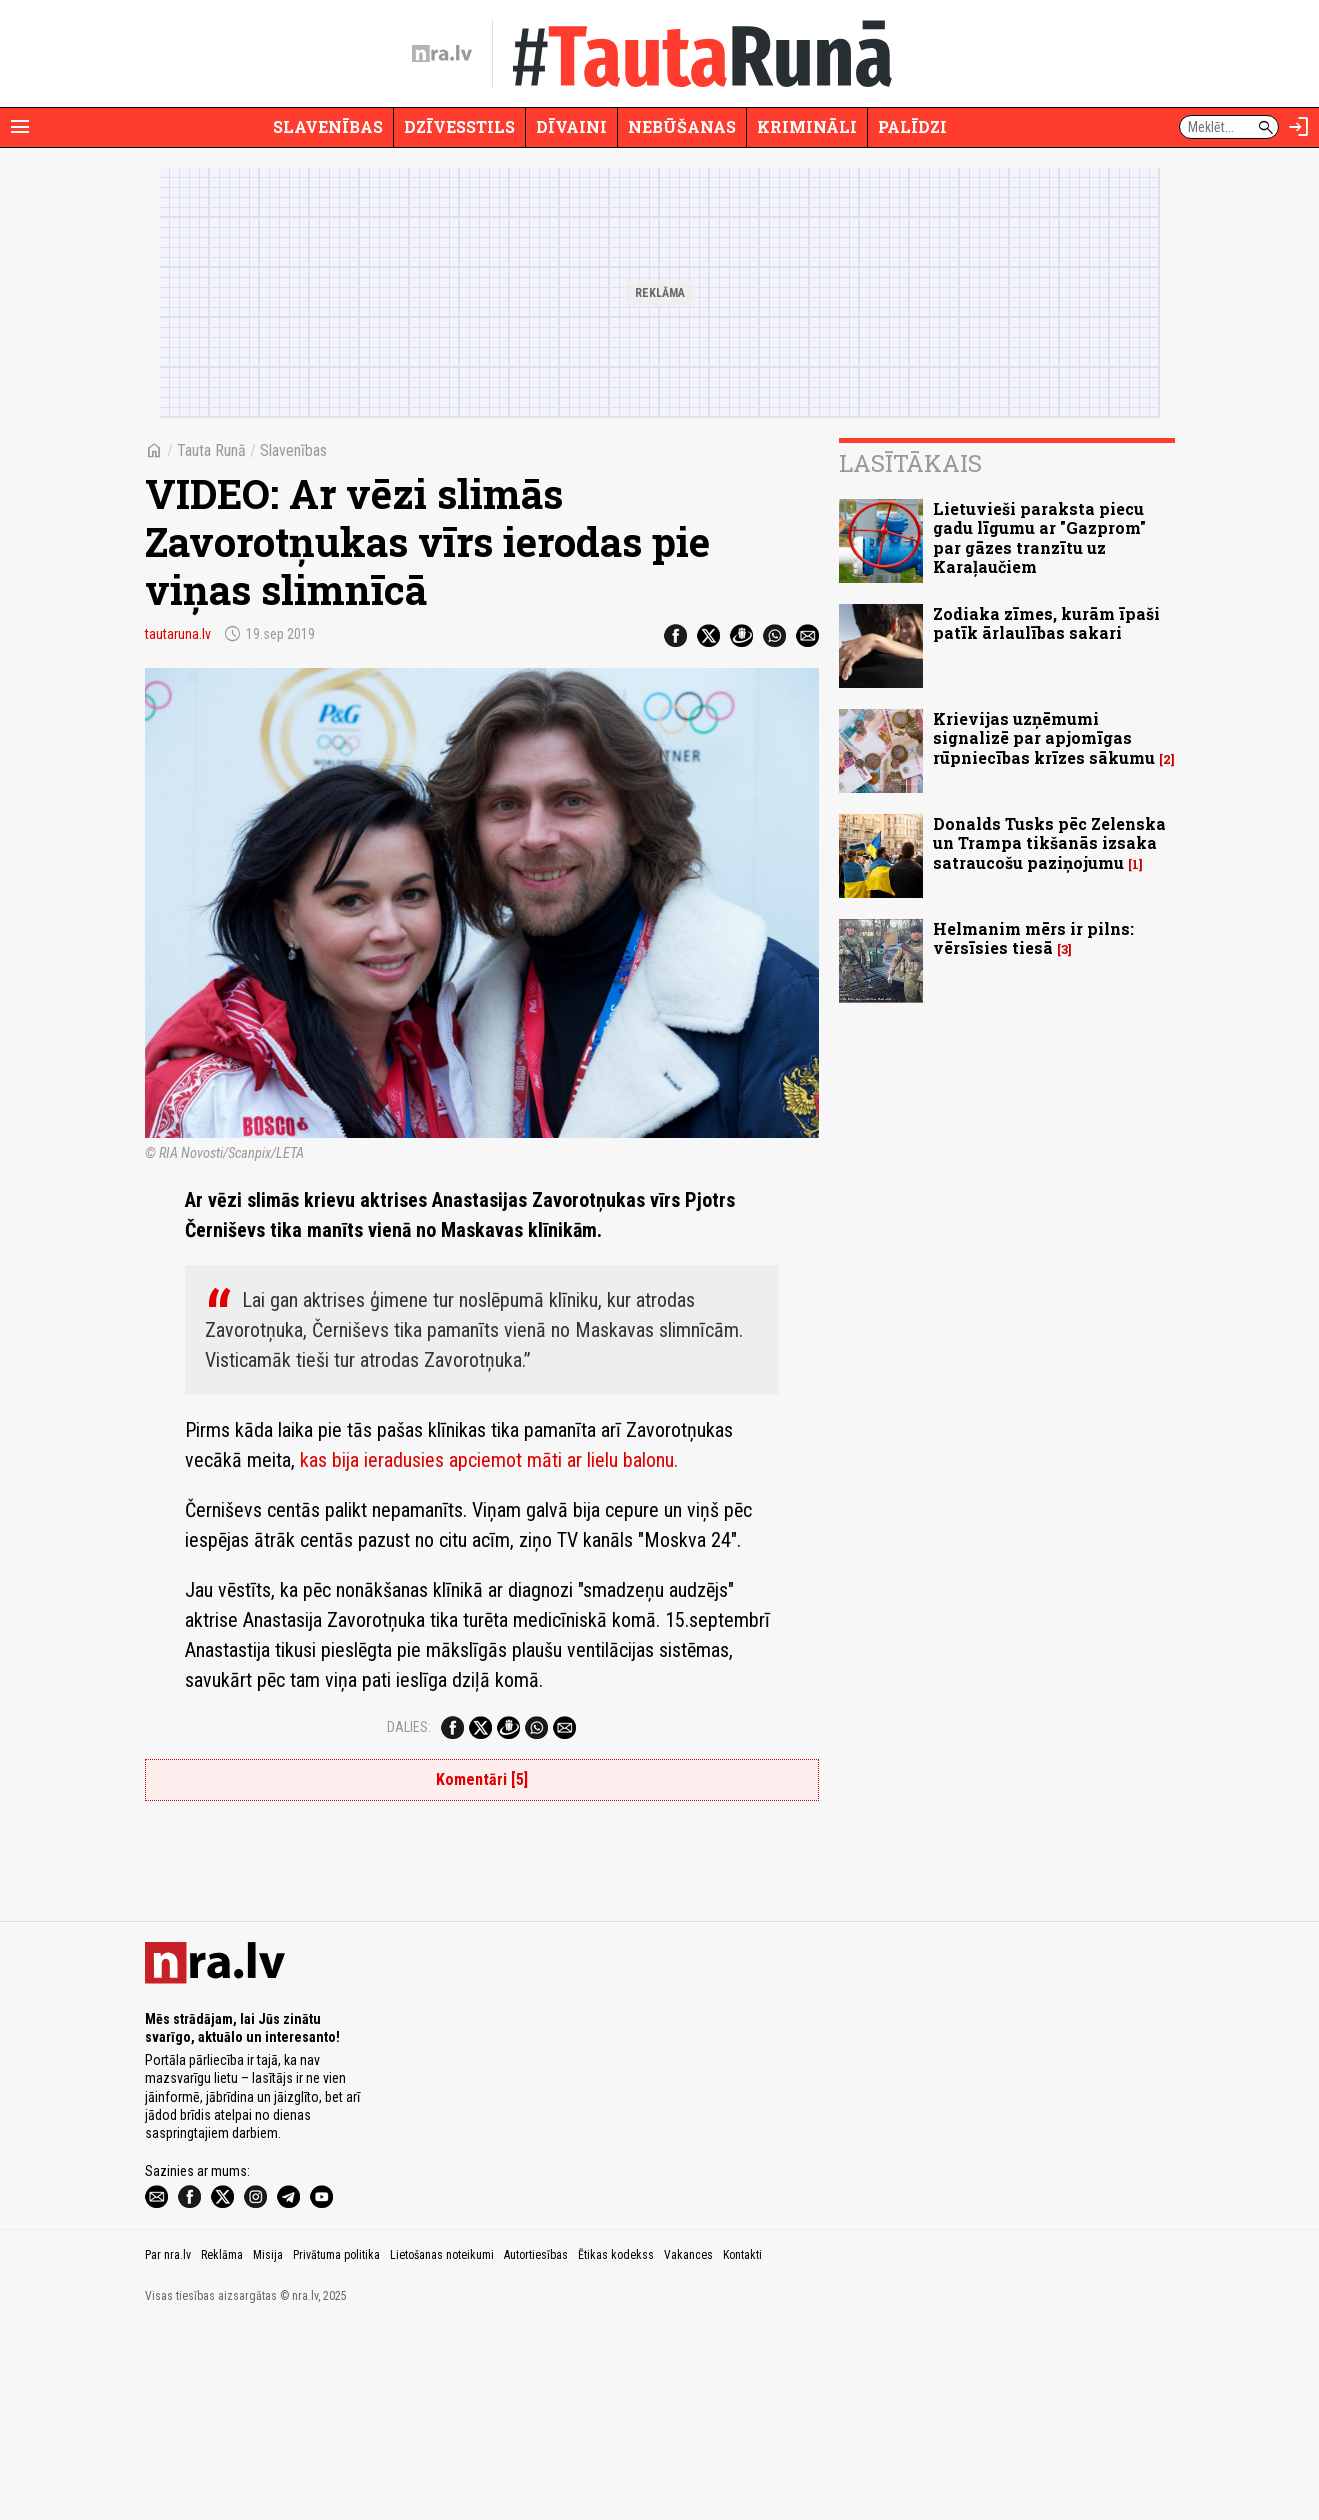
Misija (268, 2449)
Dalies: (409, 1727)
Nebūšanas (682, 126)
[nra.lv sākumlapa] (442, 54)
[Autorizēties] (1299, 127)
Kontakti (742, 2449)
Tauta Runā (211, 450)
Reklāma (222, 2449)
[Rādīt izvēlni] (20, 127)
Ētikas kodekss (616, 2449)
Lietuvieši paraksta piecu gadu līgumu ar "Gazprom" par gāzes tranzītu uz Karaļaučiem (1039, 537)
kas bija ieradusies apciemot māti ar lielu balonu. (489, 1460)
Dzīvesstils (459, 126)
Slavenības (328, 126)
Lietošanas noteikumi (442, 2449)
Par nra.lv (168, 2449)
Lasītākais (910, 463)
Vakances (688, 2449)
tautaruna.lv (178, 634)
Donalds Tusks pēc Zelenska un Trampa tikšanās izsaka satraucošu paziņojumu (1049, 842)
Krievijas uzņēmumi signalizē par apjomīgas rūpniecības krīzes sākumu (1044, 737)
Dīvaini (571, 126)
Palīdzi (912, 126)
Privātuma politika (336, 2449)
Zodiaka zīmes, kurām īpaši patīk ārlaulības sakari (1046, 623)
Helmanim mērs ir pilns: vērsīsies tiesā (1033, 938)
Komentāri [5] (482, 1779)
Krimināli (807, 126)
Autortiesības (536, 2449)
